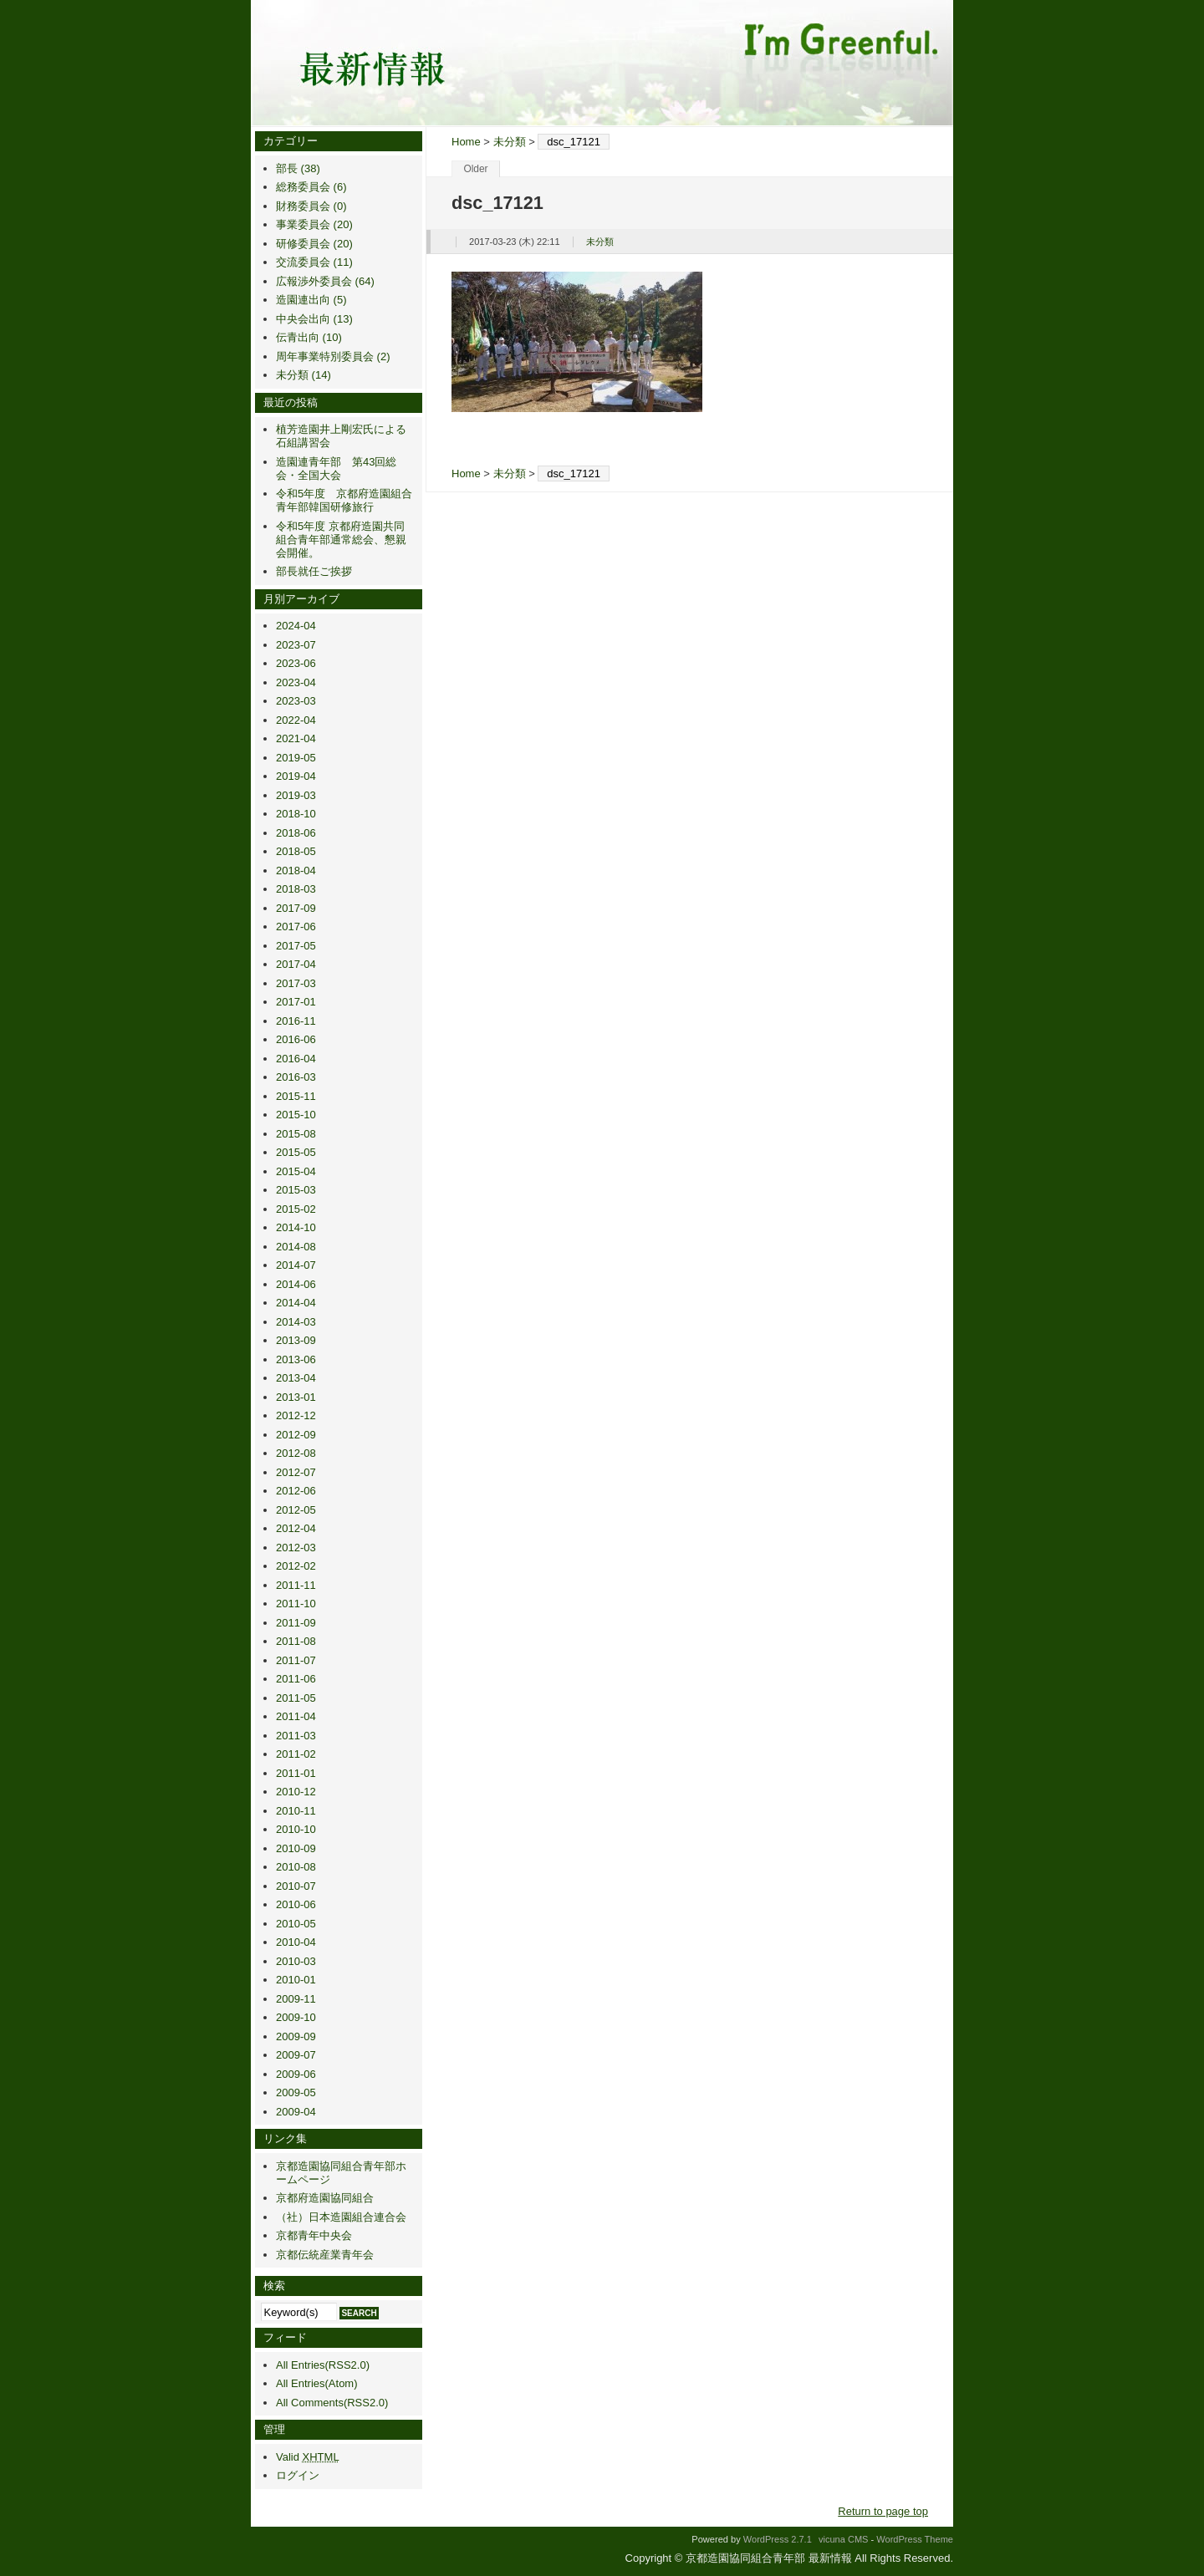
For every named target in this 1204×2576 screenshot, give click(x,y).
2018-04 (296, 870)
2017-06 (296, 926)
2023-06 (296, 663)
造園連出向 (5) (311, 299)
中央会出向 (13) (314, 319)
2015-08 (296, 1134)
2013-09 (296, 1340)
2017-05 (296, 945)
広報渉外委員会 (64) (325, 281)
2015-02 (296, 1209)
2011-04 (296, 1716)
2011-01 (296, 1773)
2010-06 (296, 1904)
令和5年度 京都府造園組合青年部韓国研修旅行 (344, 500)
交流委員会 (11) (314, 262)
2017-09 (296, 908)
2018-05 (296, 851)
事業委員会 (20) (314, 224)
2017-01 (296, 1001)
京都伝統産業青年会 (325, 2254)
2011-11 (296, 1585)
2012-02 (296, 1566)
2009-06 (296, 2074)
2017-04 (296, 964)
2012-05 (296, 1510)
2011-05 (296, 1698)
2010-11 (296, 1811)
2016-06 (296, 1039)
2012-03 (296, 1547)
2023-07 (296, 645)
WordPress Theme (914, 2539)
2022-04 (296, 720)
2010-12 (296, 1791)
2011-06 (296, 1678)
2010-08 (296, 1867)
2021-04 (296, 738)
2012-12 (296, 1415)
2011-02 (296, 1754)
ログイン (297, 2475)
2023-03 (296, 701)
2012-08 (296, 1453)
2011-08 (296, 1641)
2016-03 (296, 1077)
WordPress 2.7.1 (777, 2539)
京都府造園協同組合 (325, 2198)
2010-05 (296, 1923)
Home (466, 141)
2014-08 (296, 1246)
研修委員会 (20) (314, 243)
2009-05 (296, 2092)
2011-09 (296, 1622)
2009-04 (296, 2111)
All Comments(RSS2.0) (332, 2402)
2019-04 (296, 776)
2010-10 (296, 1829)
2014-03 (296, 1322)
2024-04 (296, 625)
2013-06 (296, 1359)
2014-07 (296, 1265)
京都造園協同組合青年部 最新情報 (602, 62)
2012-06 (296, 1490)
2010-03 (296, 1961)
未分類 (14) (303, 375)
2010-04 (296, 1942)
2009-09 (296, 2036)
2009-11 (296, 1999)
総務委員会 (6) (311, 187)
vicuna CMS (844, 2539)
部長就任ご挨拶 (314, 571)
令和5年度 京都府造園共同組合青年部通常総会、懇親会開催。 (341, 539)
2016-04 (296, 1058)
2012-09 (296, 1434)
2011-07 (296, 1660)
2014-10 (296, 1227)
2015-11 (296, 1096)
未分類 (509, 141)
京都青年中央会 (314, 2235)
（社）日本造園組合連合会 (341, 2217)
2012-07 (296, 1472)
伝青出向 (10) (309, 337)
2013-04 (296, 1378)
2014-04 (296, 1302)
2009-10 (296, 2017)
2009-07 (296, 2055)
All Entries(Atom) (317, 2383)
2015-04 (296, 1171)
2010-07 (296, 1886)
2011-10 (296, 1603)
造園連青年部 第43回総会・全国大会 (336, 468)
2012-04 (296, 1528)
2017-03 (296, 983)
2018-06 (296, 833)
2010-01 (296, 1979)
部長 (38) (298, 168)
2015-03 (296, 1190)
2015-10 (296, 1114)
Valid (307, 2457)
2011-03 (296, 1735)
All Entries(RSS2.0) (323, 2365)
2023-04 (296, 682)
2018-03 (296, 889)
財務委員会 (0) (311, 206)
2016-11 (296, 1021)
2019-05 (296, 757)
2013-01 (296, 1397)
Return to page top (883, 2511)
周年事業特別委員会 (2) (333, 356)
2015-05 (296, 1152)
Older (475, 169)
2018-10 (296, 813)
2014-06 (296, 1284)
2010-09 (296, 1848)
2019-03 (296, 795)
